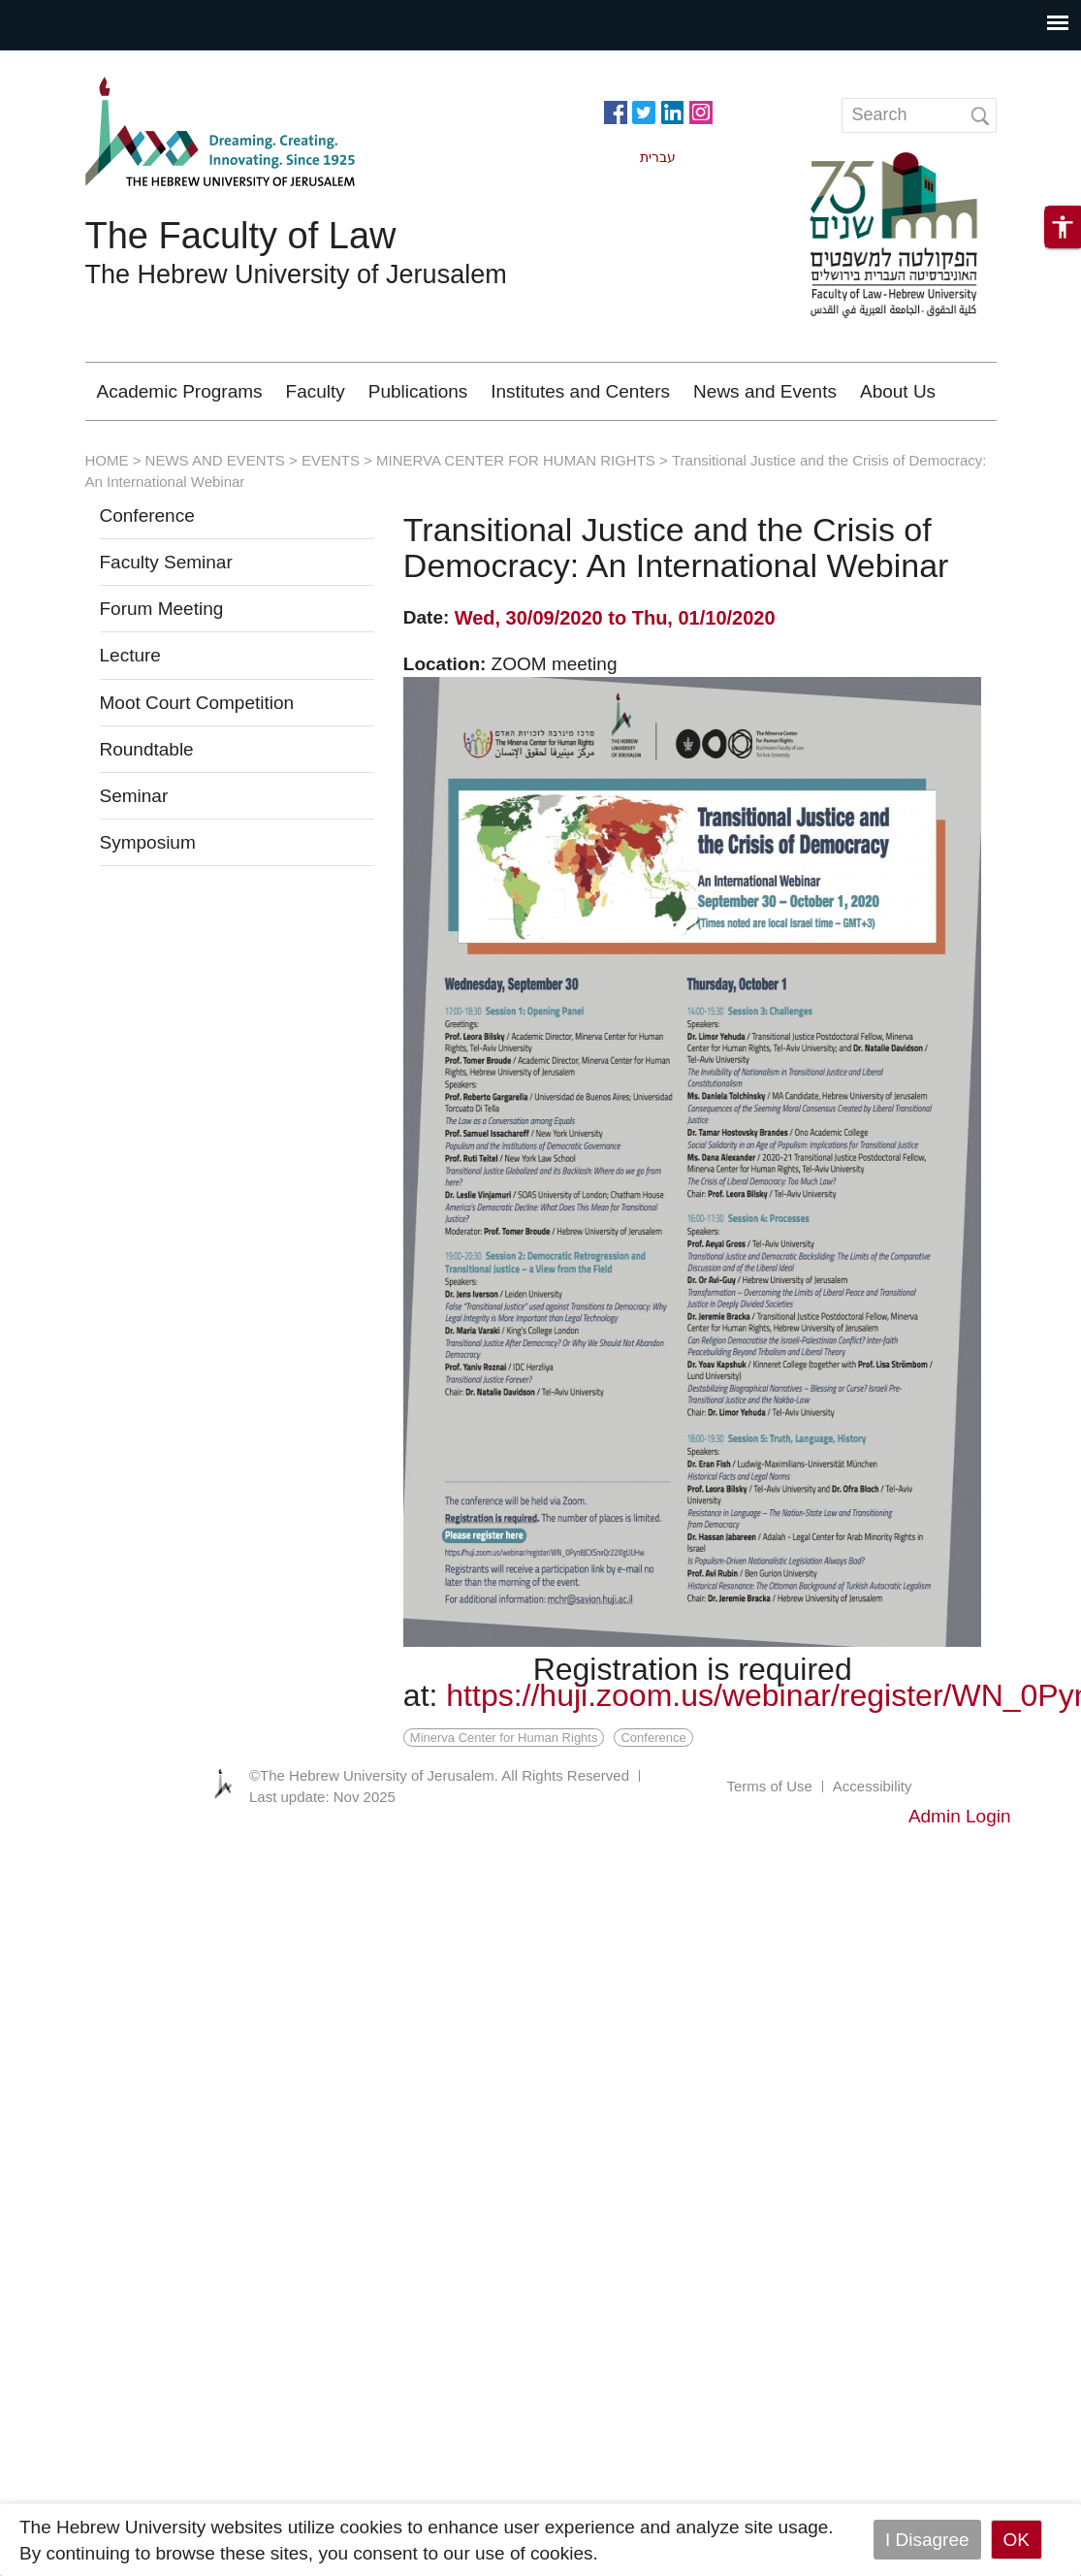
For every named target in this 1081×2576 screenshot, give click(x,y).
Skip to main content (83, 63)
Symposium (148, 842)
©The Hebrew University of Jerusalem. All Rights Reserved (439, 1775)
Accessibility (872, 1786)
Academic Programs (180, 391)
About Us (898, 391)
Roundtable (147, 749)
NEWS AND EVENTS (215, 460)
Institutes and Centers (580, 391)
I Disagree (927, 2539)
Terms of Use (768, 1786)
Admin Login (959, 1816)
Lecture (130, 655)
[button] (1062, 227)
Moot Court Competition (197, 702)
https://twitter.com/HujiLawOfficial (643, 110)
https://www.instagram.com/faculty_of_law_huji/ (701, 110)
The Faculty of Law (241, 235)
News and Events (765, 391)
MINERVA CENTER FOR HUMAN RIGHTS (515, 460)
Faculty (315, 391)
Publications (417, 391)
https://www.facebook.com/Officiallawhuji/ (615, 110)
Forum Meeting (162, 608)
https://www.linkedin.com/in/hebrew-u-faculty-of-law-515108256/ (672, 110)
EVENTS (331, 460)
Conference (147, 515)
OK (1016, 2539)
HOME (107, 460)
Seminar (134, 796)
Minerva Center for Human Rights (504, 1737)
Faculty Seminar (166, 562)
